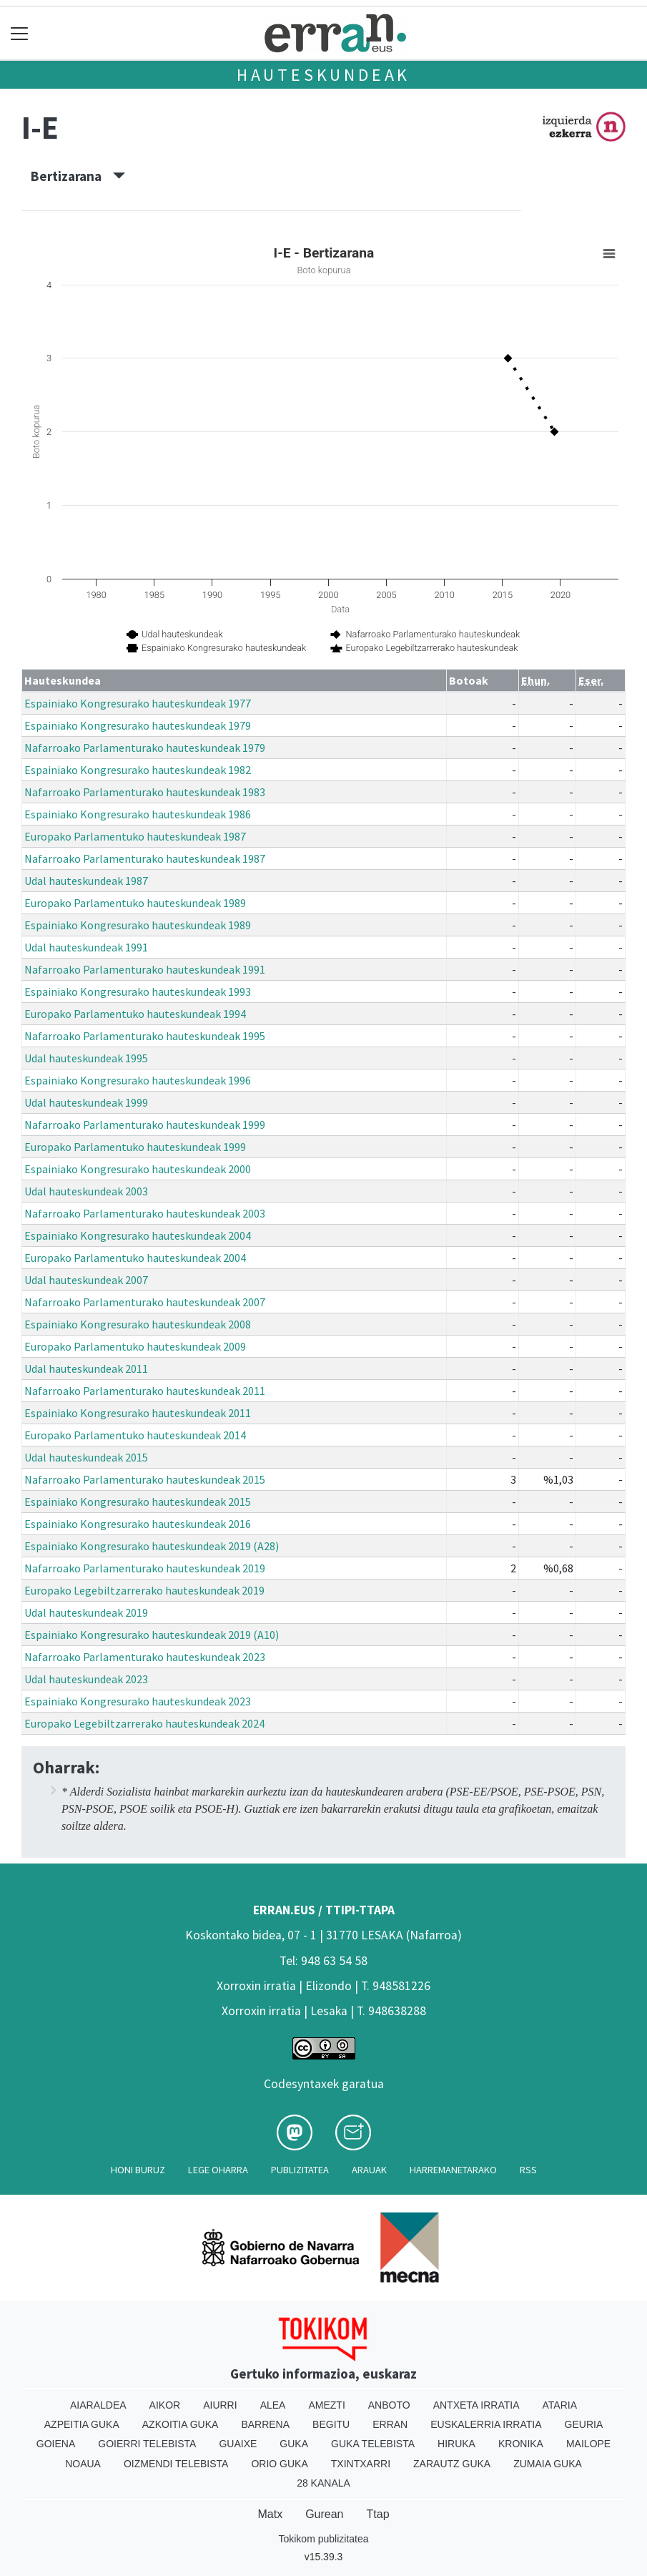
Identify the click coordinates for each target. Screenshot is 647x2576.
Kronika (520, 2443)
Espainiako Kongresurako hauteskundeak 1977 (137, 703)
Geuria (584, 2424)
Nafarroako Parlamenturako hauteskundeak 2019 (144, 1568)
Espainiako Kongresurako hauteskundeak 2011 (137, 1413)
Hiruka (456, 2443)
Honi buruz (138, 2169)
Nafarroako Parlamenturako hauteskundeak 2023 (144, 1657)
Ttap (378, 2514)
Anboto (389, 2405)
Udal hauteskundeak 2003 (86, 1191)
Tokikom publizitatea (323, 2539)
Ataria (560, 2405)
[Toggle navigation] (19, 33)
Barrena (265, 2424)
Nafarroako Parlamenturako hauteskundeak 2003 (144, 1213)
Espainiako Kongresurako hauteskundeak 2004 (137, 1235)
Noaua (83, 2463)
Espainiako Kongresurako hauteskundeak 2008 (137, 1324)
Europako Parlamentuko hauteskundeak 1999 (135, 1147)
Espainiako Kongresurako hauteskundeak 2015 (137, 1501)
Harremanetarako (453, 2169)
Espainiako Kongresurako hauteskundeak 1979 (137, 725)
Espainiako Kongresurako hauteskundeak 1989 (137, 925)
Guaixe (238, 2443)
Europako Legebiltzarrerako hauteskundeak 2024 (144, 1723)
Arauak (369, 2169)
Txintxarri (360, 2463)
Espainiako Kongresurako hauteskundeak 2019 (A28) (151, 1546)
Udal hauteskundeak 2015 (86, 1457)
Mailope (588, 2443)
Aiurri (220, 2405)
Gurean (324, 2514)
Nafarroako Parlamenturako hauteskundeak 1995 (144, 1036)
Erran (390, 2424)
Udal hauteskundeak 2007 (86, 1280)
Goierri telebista (147, 2443)
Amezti (326, 2405)
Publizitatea (300, 2169)
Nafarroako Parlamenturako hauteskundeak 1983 (144, 792)
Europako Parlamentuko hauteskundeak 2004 (135, 1257)
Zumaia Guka (547, 2463)
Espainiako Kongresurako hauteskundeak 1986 (137, 814)
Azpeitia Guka (81, 2424)
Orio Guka (279, 2463)
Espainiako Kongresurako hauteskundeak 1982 (137, 770)
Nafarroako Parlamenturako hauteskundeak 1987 (144, 858)
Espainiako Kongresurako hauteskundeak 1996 (137, 1080)
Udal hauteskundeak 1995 (86, 1058)
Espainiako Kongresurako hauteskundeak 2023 (137, 1701)
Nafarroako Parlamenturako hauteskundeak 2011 (144, 1391)
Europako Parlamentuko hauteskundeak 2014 (135, 1435)
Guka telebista (373, 2443)
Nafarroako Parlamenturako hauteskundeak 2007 (144, 1302)
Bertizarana (78, 176)
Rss (528, 2169)
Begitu (331, 2424)
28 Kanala (323, 2483)
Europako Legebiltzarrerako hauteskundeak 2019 (144, 1590)
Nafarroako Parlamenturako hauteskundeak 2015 (144, 1479)
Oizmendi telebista (176, 2463)
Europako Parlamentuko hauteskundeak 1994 (135, 1014)
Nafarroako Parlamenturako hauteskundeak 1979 (144, 747)
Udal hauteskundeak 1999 (86, 1102)
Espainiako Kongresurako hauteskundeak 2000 (137, 1169)
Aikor (165, 2405)
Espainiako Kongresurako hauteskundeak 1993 (137, 991)
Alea (273, 2405)
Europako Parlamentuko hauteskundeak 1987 (135, 836)
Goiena (55, 2443)
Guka (294, 2443)
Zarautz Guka (451, 2463)
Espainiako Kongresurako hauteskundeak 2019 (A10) (151, 1634)
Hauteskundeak (323, 75)
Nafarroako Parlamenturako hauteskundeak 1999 (144, 1124)
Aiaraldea (98, 2405)
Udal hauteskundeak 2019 (86, 1612)
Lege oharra (218, 2169)
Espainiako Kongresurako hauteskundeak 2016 (137, 1524)
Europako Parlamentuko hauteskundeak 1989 (135, 903)
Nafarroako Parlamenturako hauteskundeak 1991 (144, 969)
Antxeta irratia (476, 2405)
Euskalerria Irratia (485, 2424)
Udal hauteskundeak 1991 (86, 947)
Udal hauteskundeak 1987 (86, 880)
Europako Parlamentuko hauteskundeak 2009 (135, 1346)
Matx (269, 2514)
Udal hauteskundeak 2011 (86, 1368)
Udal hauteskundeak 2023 (86, 1679)
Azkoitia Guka (180, 2424)
